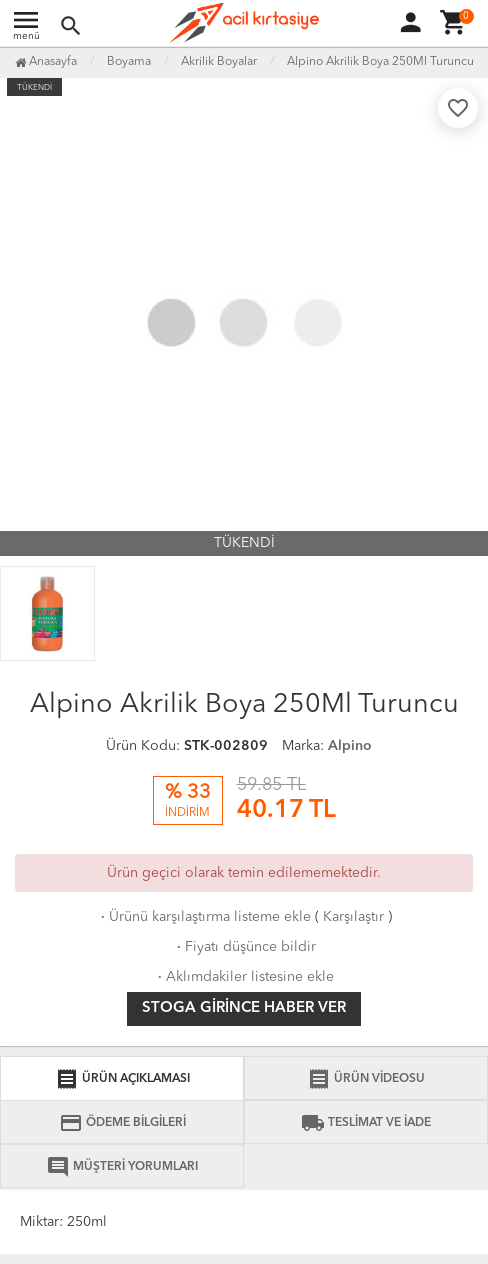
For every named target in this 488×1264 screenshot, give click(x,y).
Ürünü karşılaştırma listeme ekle (204, 917)
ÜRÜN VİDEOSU (366, 1079)
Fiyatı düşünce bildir (244, 947)
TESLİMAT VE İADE (366, 1123)
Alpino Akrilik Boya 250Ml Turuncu (380, 62)
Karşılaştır (353, 917)
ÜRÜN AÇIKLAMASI (122, 1079)
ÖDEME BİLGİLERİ (122, 1123)
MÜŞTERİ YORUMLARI (122, 1167)
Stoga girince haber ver (244, 1008)
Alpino (350, 746)
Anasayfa (46, 62)
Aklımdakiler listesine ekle (244, 977)
